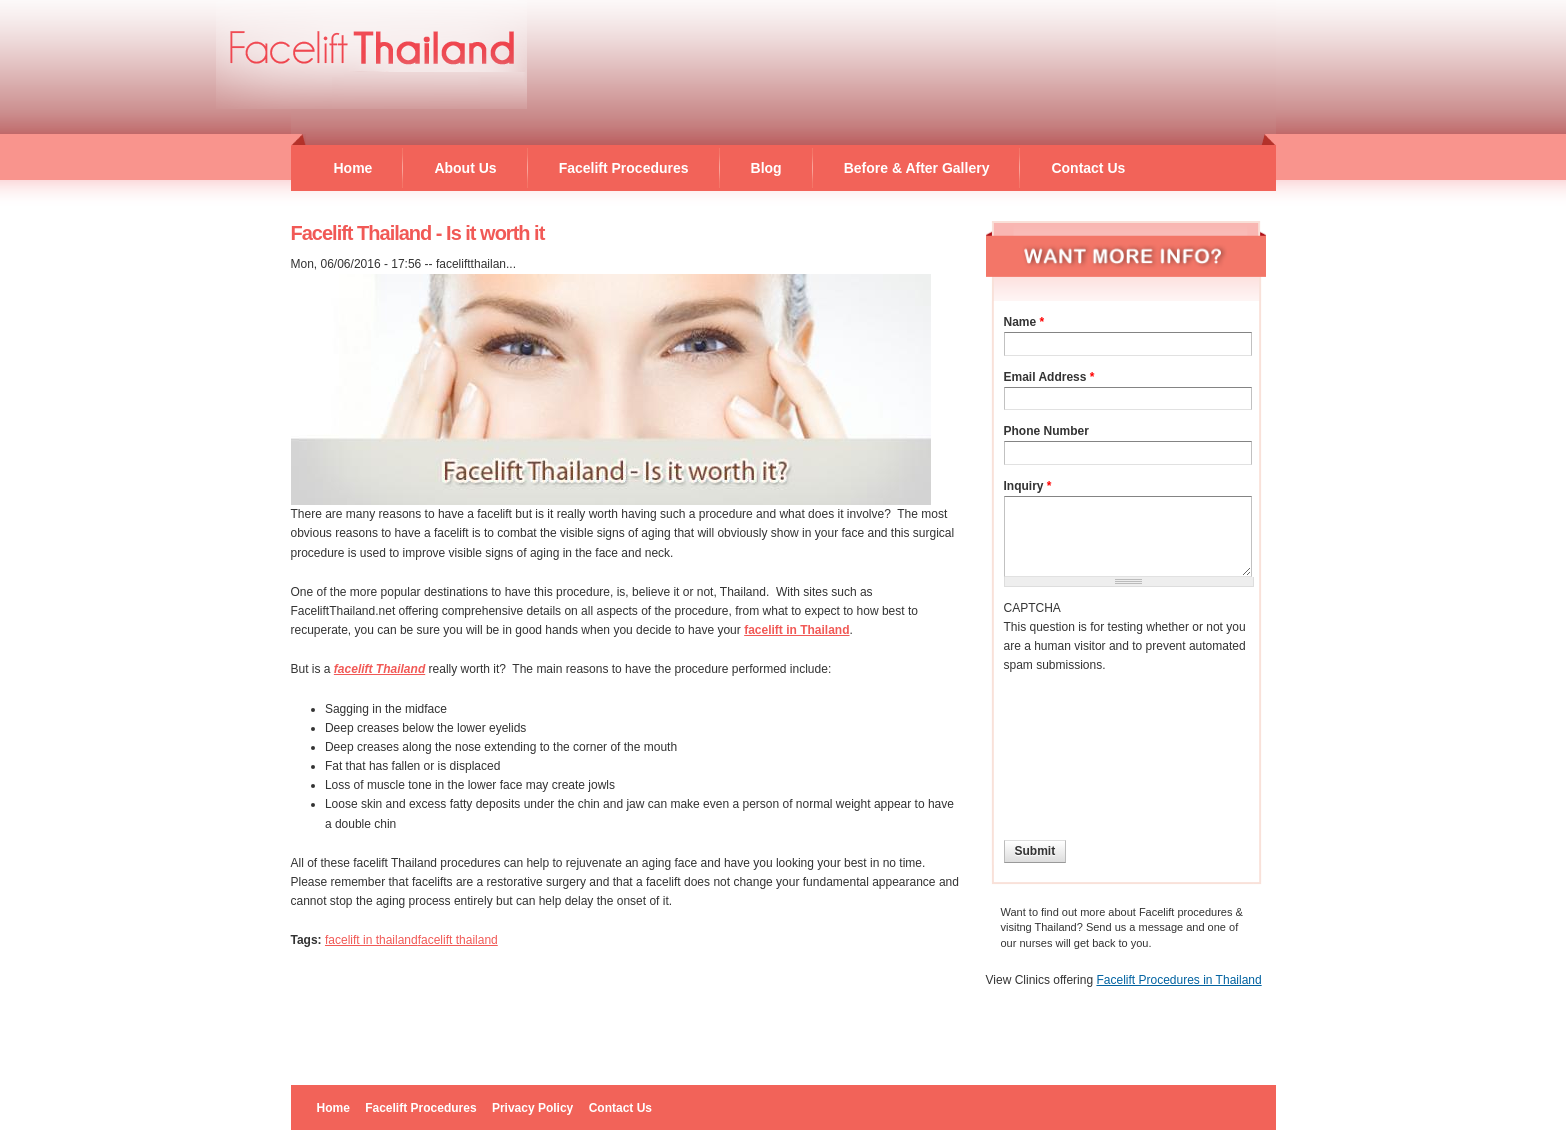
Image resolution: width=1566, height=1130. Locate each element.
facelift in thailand (371, 940)
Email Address (1049, 377)
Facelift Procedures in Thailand (1178, 980)
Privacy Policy (532, 1108)
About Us (465, 168)
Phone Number (1046, 431)
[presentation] (1086, 748)
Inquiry (1028, 486)
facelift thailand (458, 940)
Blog (766, 168)
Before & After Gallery (917, 168)
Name (1024, 322)
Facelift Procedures (624, 168)
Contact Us (1088, 168)
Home (353, 168)
